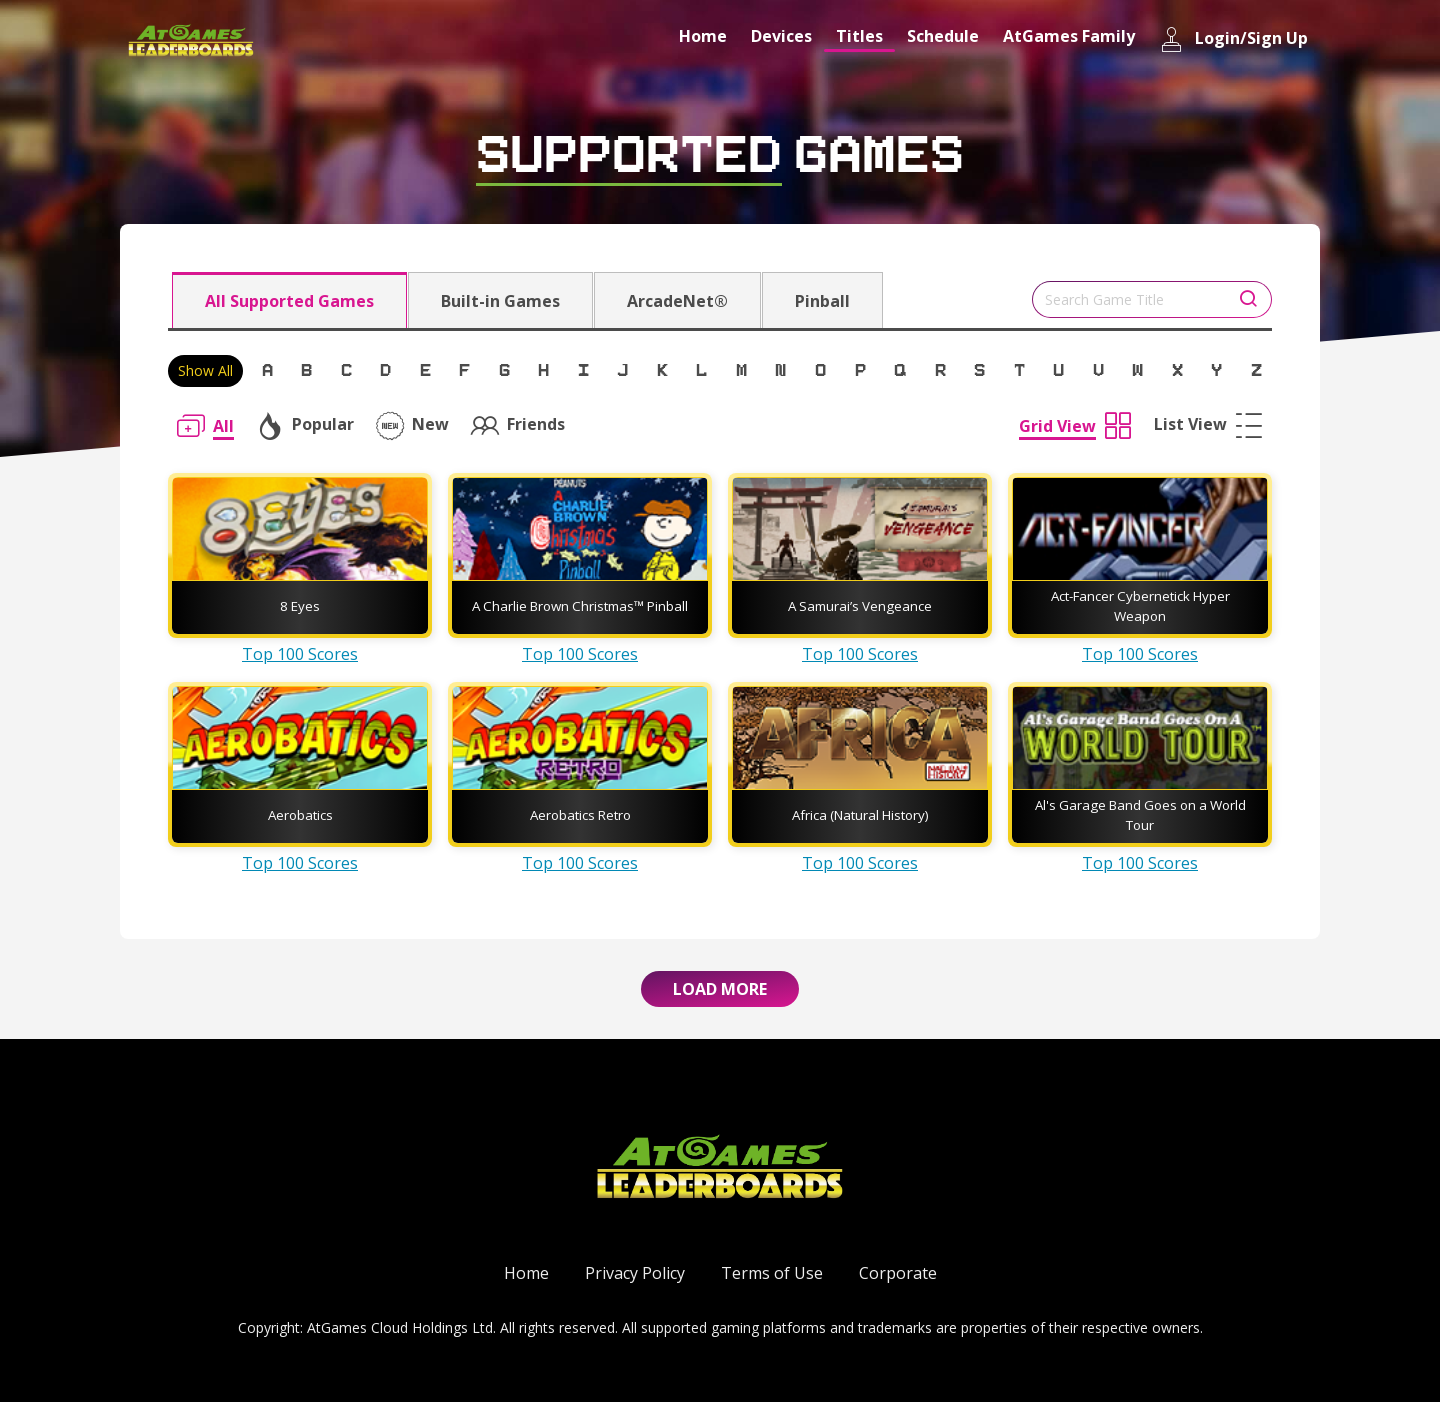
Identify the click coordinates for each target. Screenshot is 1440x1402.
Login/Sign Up (1233, 39)
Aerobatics (300, 815)
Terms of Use (772, 1273)
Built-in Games (500, 301)
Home (703, 36)
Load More (720, 989)
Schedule (943, 36)
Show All (205, 370)
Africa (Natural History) (860, 815)
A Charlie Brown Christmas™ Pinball (580, 606)
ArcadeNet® (677, 301)
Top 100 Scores (300, 654)
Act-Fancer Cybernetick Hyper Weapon (1140, 606)
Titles (859, 36)
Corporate (898, 1273)
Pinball (822, 301)
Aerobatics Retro (580, 815)
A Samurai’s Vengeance (860, 606)
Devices (781, 36)
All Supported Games (289, 301)
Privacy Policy (635, 1273)
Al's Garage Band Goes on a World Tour (1140, 815)
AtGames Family (1069, 36)
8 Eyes (300, 606)
